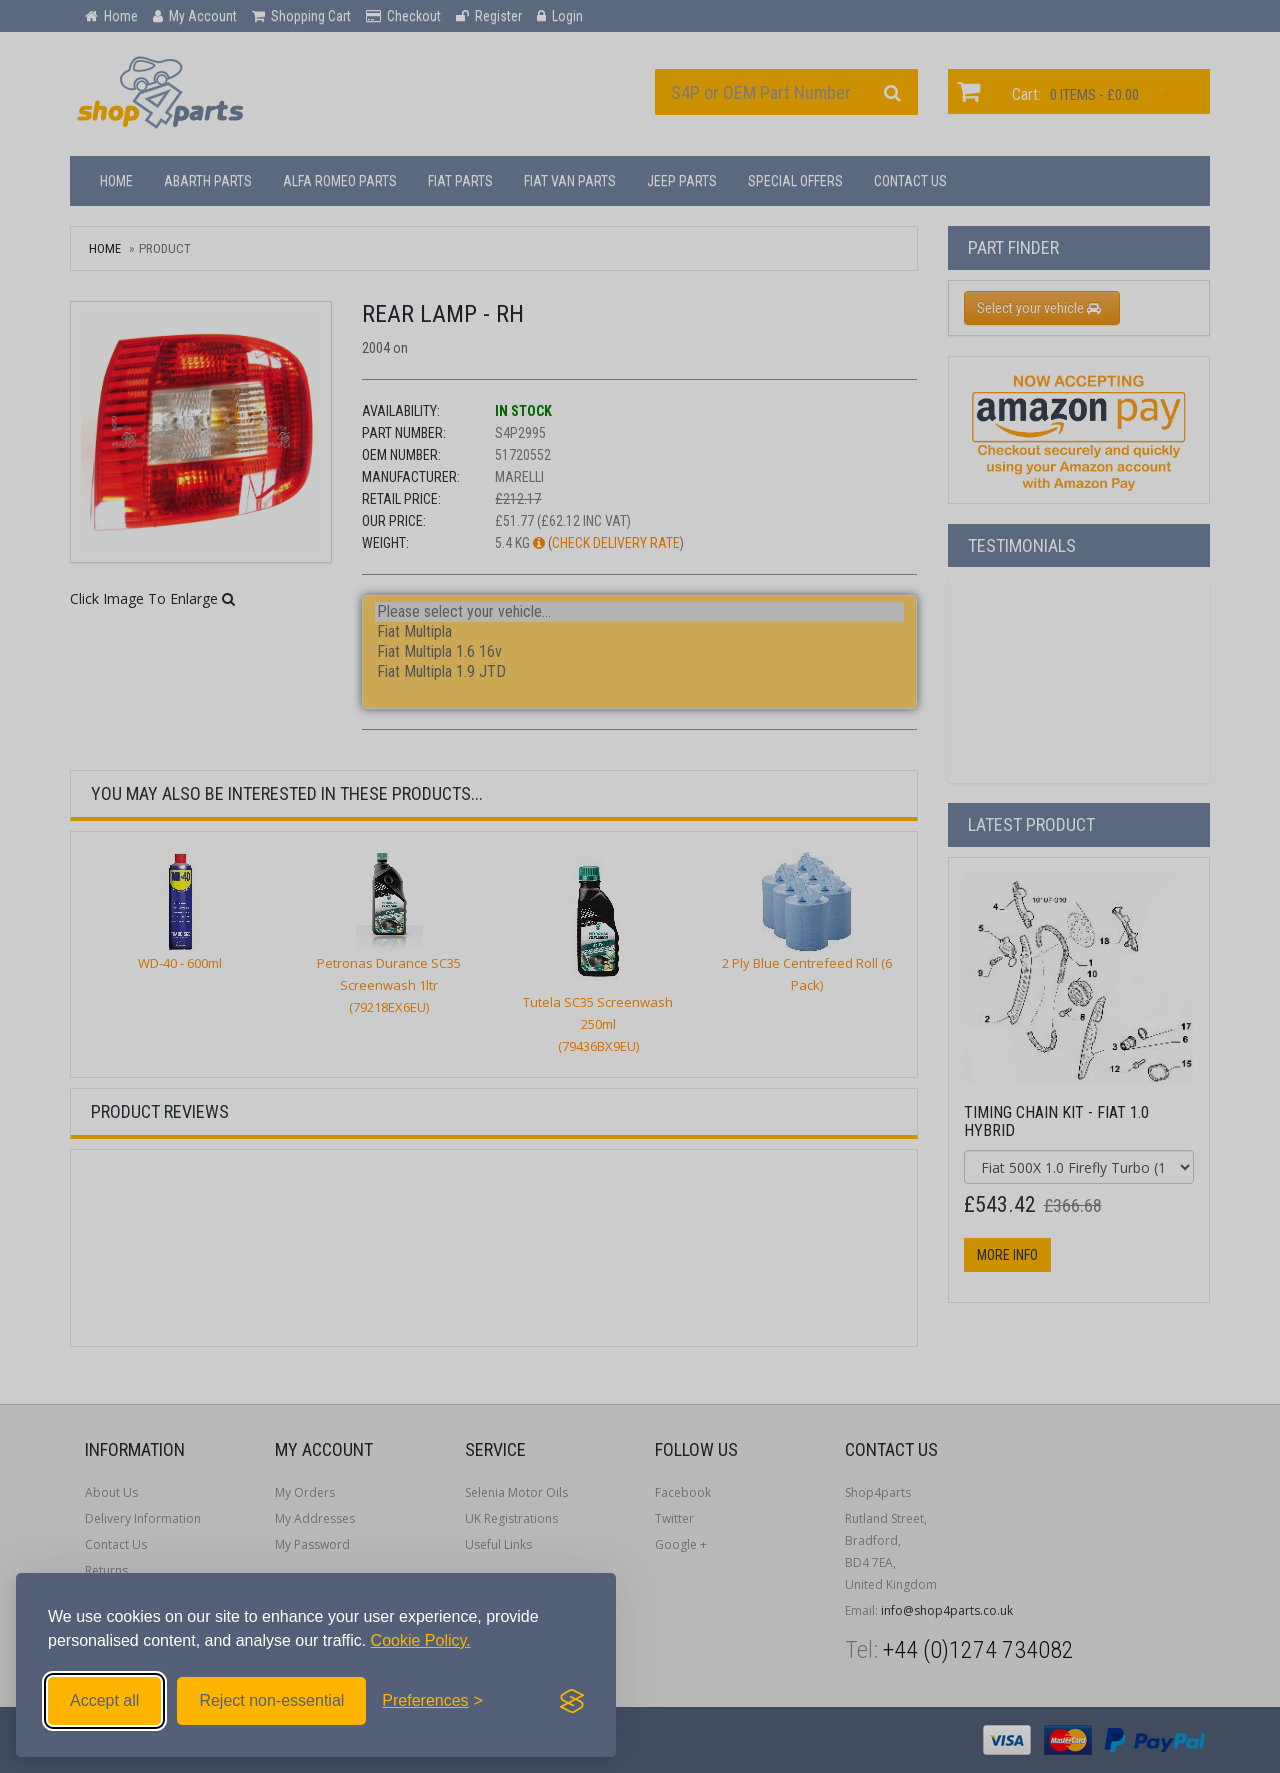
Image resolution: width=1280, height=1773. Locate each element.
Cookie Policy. (421, 1640)
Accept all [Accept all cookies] (104, 1700)
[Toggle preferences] (432, 1701)
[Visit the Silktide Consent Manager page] (572, 1701)
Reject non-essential (271, 1700)
